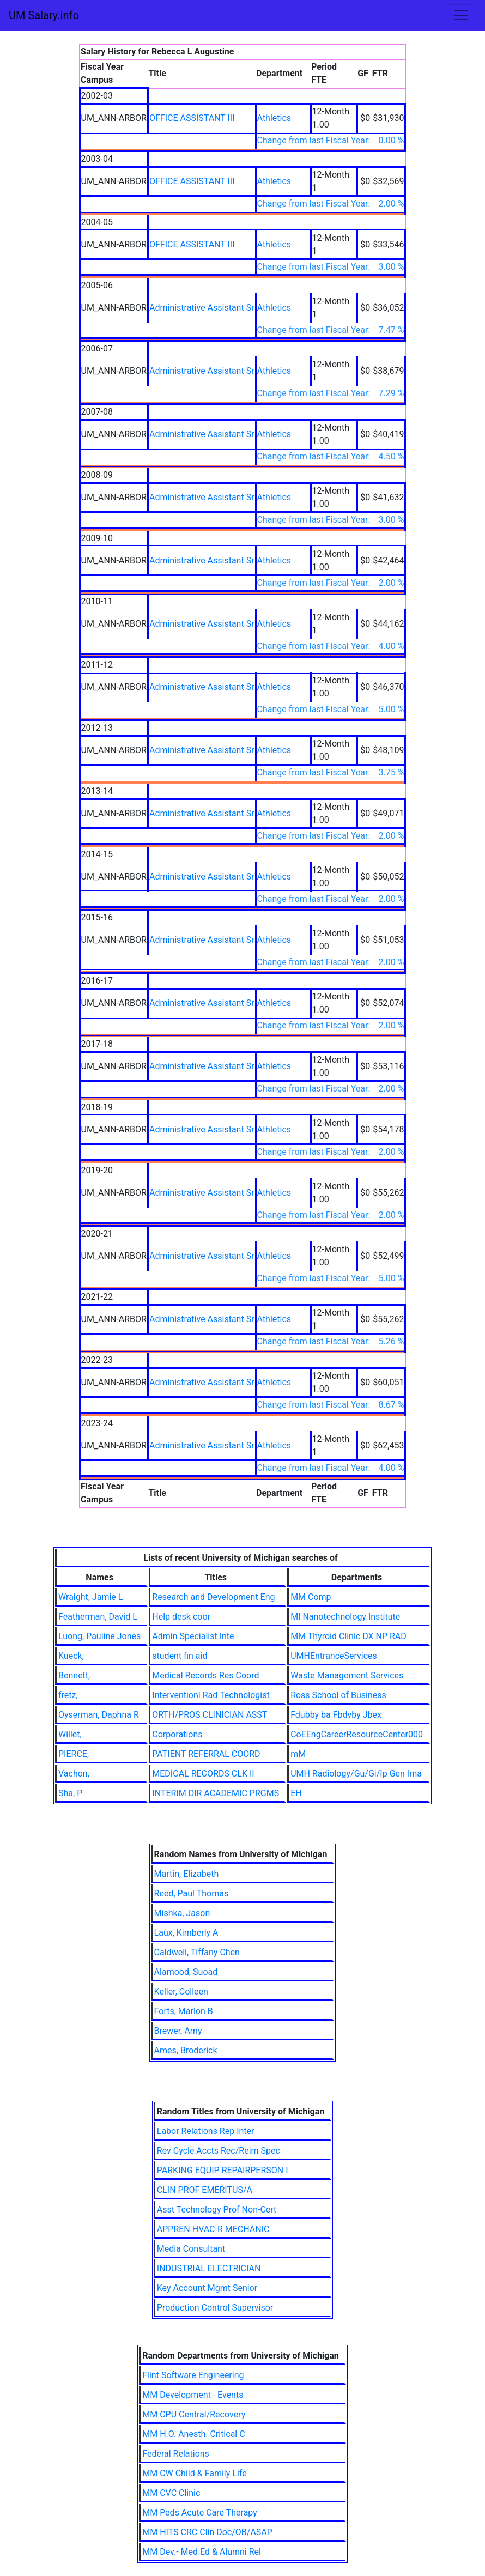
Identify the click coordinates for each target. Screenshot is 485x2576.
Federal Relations (175, 2453)
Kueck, (71, 1656)
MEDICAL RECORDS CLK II (203, 1773)
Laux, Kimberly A (186, 1933)
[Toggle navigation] (461, 15)
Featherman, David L (97, 1616)
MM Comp (310, 1597)
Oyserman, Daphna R (98, 1715)
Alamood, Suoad (186, 1972)
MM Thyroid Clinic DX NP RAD (348, 1636)
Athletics (274, 118)
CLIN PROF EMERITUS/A (204, 2190)
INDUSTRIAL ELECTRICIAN (209, 2268)
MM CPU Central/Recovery (193, 2414)
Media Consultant (191, 2249)
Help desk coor (181, 1616)
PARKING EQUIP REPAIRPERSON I (222, 2170)
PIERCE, (73, 1754)
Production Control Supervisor (215, 2307)
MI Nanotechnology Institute (345, 1616)
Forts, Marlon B (183, 2011)
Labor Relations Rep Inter (205, 2131)
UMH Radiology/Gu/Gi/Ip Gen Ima (356, 1773)
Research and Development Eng (213, 1597)
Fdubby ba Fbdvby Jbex (335, 1715)
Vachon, (73, 1773)
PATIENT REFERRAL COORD (206, 1754)
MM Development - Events (192, 2395)
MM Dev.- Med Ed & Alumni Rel (201, 2552)
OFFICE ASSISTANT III (192, 118)
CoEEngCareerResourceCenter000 (356, 1734)
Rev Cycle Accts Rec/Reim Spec (218, 2150)
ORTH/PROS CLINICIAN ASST (209, 1715)
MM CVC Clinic (171, 2493)
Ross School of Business (338, 1695)
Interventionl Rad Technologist (210, 1695)
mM (298, 1754)
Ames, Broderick (185, 2050)
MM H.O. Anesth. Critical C (193, 2434)
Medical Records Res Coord (205, 1675)
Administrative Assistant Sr (201, 307)
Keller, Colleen (181, 1991)
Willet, (70, 1734)
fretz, (68, 1695)
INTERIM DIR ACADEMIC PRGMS (215, 1793)
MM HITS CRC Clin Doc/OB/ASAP (207, 2532)
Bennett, (74, 1675)
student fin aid (179, 1656)
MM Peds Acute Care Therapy (199, 2512)
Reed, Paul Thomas (191, 1893)
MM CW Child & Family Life (194, 2473)
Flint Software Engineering (193, 2375)
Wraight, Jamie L (90, 1597)
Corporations (177, 1734)
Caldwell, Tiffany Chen (197, 1952)
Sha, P (70, 1793)
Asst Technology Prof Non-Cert (217, 2209)
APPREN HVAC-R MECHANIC (213, 2229)
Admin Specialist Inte (193, 1636)
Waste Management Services (346, 1675)
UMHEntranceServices (333, 1656)
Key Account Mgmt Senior (207, 2288)
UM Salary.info (44, 15)
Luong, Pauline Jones (99, 1636)
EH (296, 1793)
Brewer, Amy (178, 2031)
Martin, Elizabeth (186, 1874)
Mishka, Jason (182, 1913)
